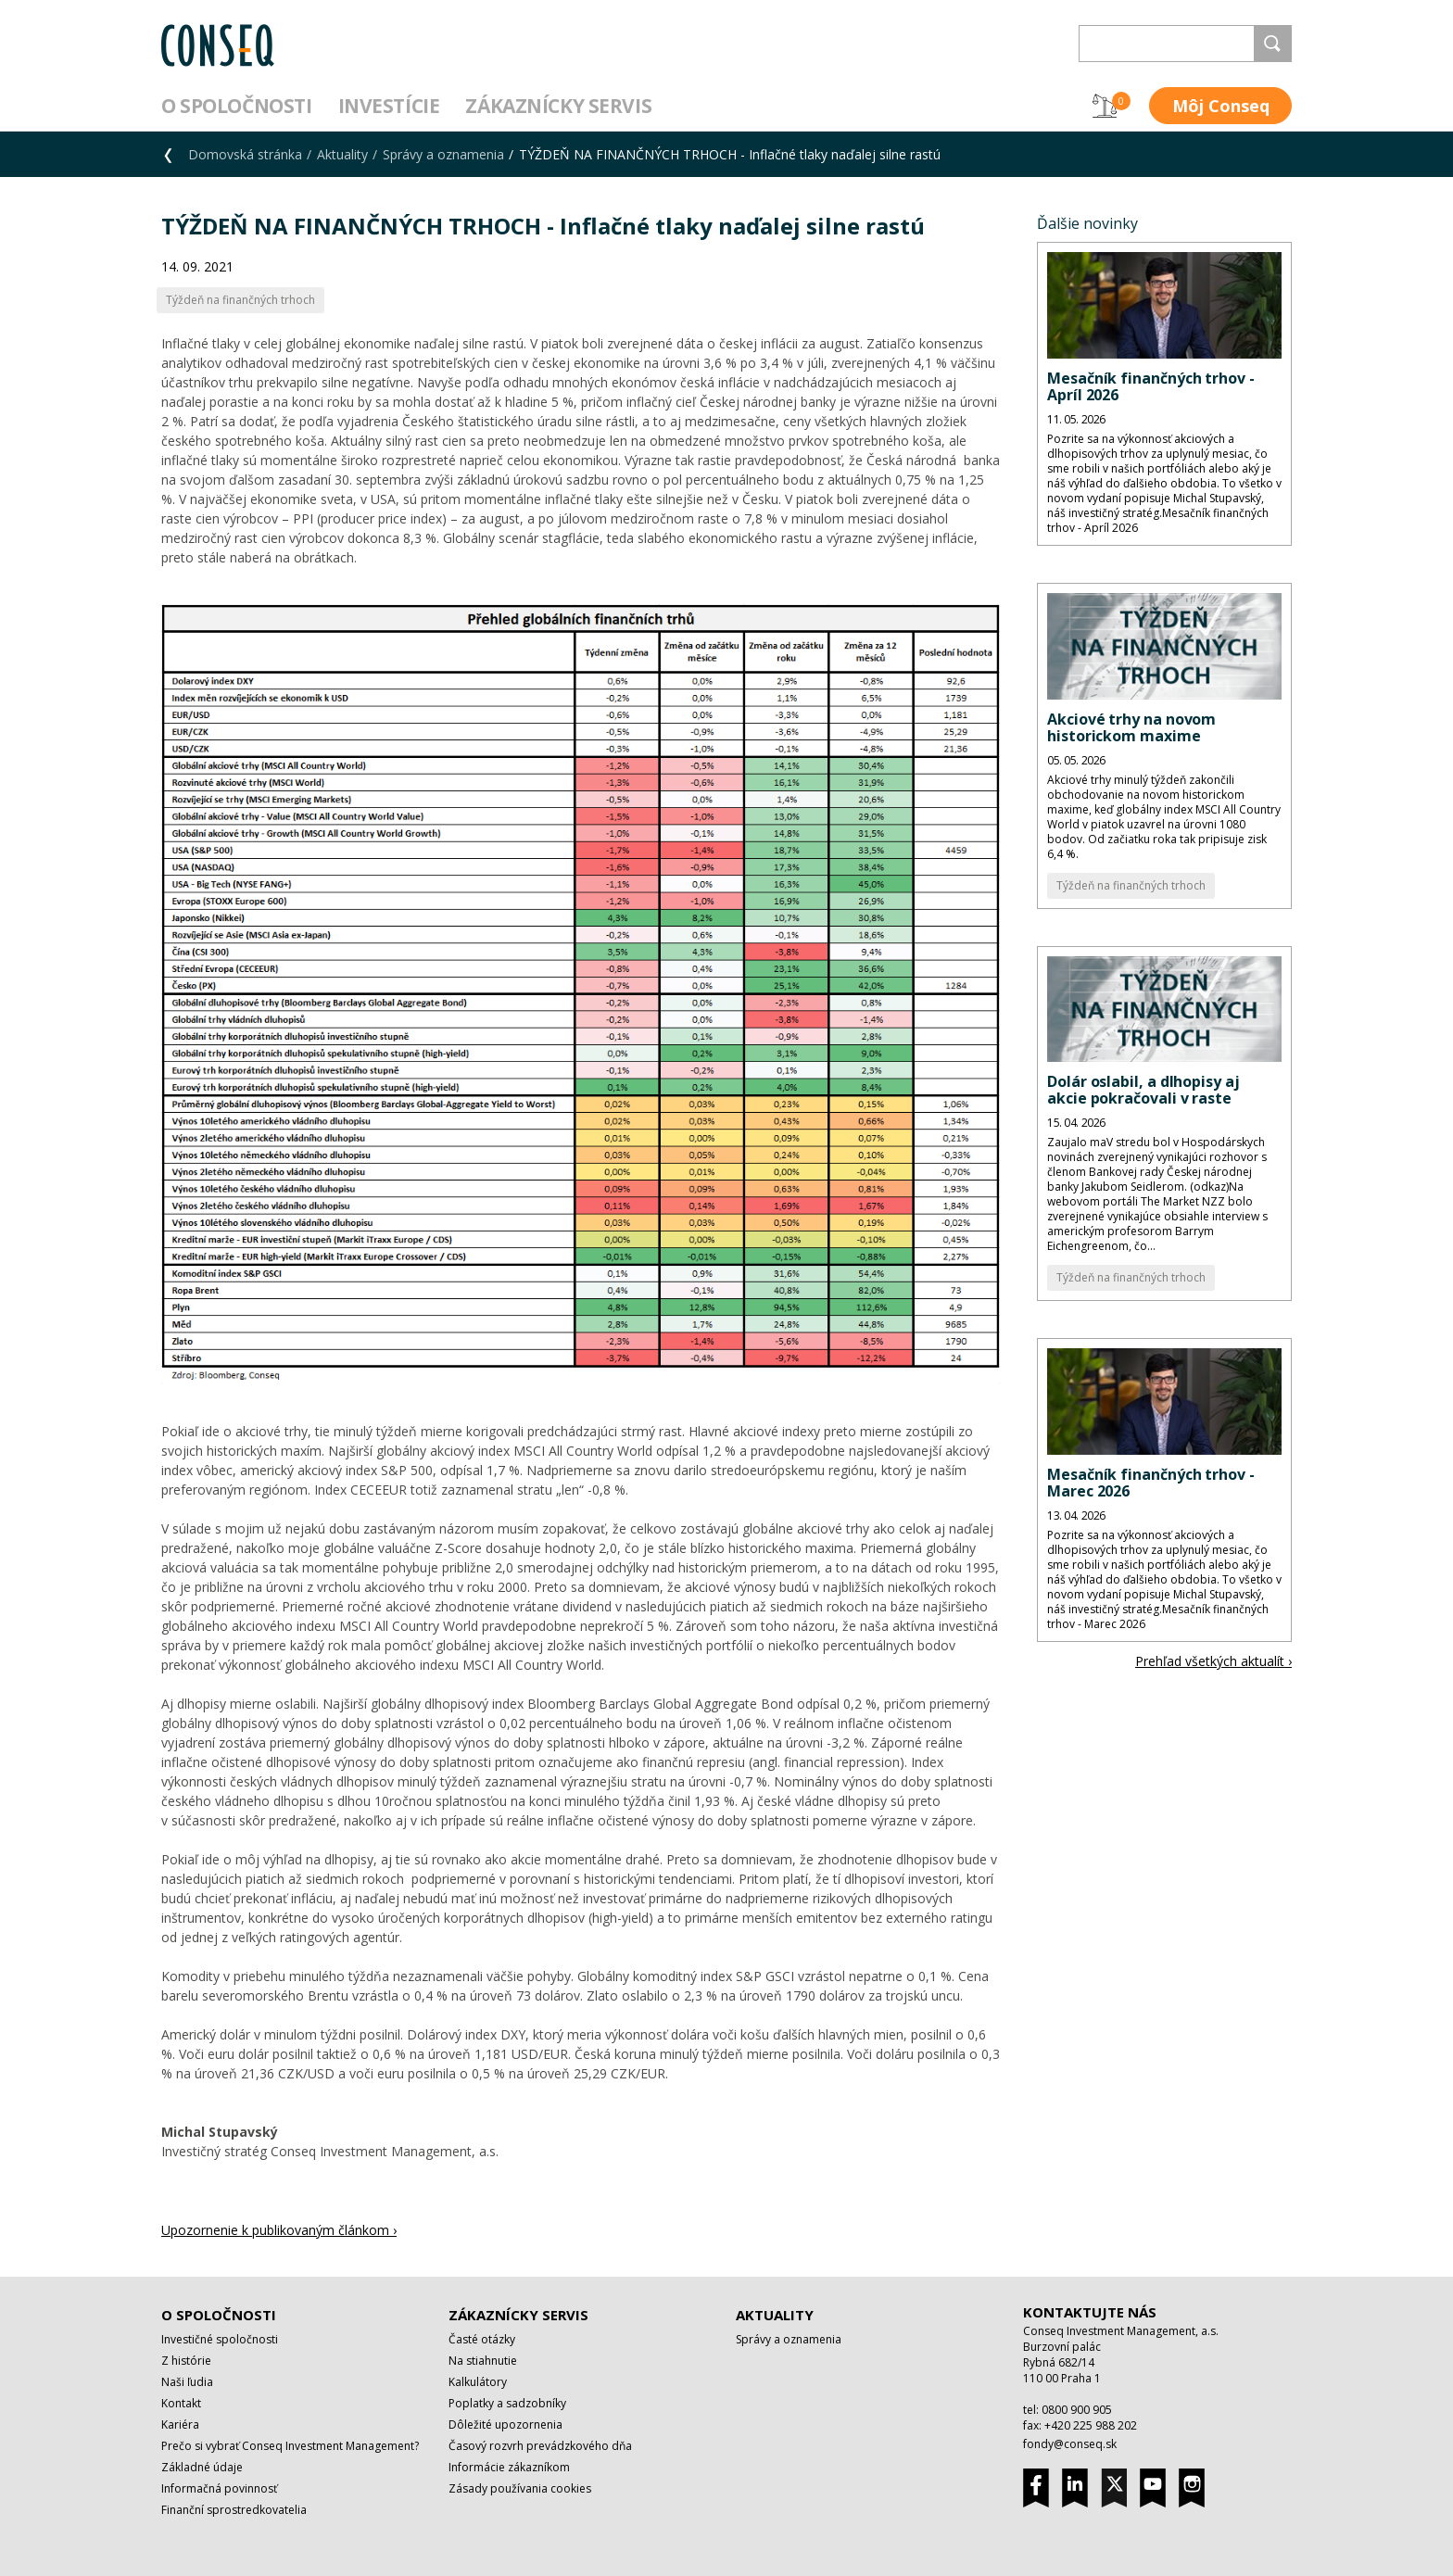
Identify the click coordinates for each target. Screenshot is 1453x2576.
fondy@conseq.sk (1070, 2444)
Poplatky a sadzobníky (507, 2403)
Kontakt (181, 2403)
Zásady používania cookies (520, 2488)
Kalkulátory (478, 2382)
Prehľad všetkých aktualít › (1213, 1661)
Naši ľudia (187, 2382)
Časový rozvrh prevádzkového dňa (540, 2446)
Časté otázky (482, 2339)
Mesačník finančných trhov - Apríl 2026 (1151, 386)
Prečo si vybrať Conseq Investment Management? (290, 2446)
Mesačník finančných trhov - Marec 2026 (1151, 1482)
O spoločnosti (236, 106)
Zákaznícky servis (558, 106)
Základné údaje (202, 2467)
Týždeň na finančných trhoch (1131, 885)
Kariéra (180, 2424)
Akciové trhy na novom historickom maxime (1131, 727)
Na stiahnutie (483, 2360)
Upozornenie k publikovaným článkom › (279, 2230)
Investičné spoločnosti (219, 2339)
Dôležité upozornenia (505, 2424)
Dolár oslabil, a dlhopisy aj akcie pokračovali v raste (1143, 1089)
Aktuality (342, 154)
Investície (389, 106)
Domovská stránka (245, 154)
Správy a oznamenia (443, 154)
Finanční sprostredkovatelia (234, 2510)
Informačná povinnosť (219, 2488)
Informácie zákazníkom (509, 2467)
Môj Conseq (1221, 106)
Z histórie (186, 2360)
